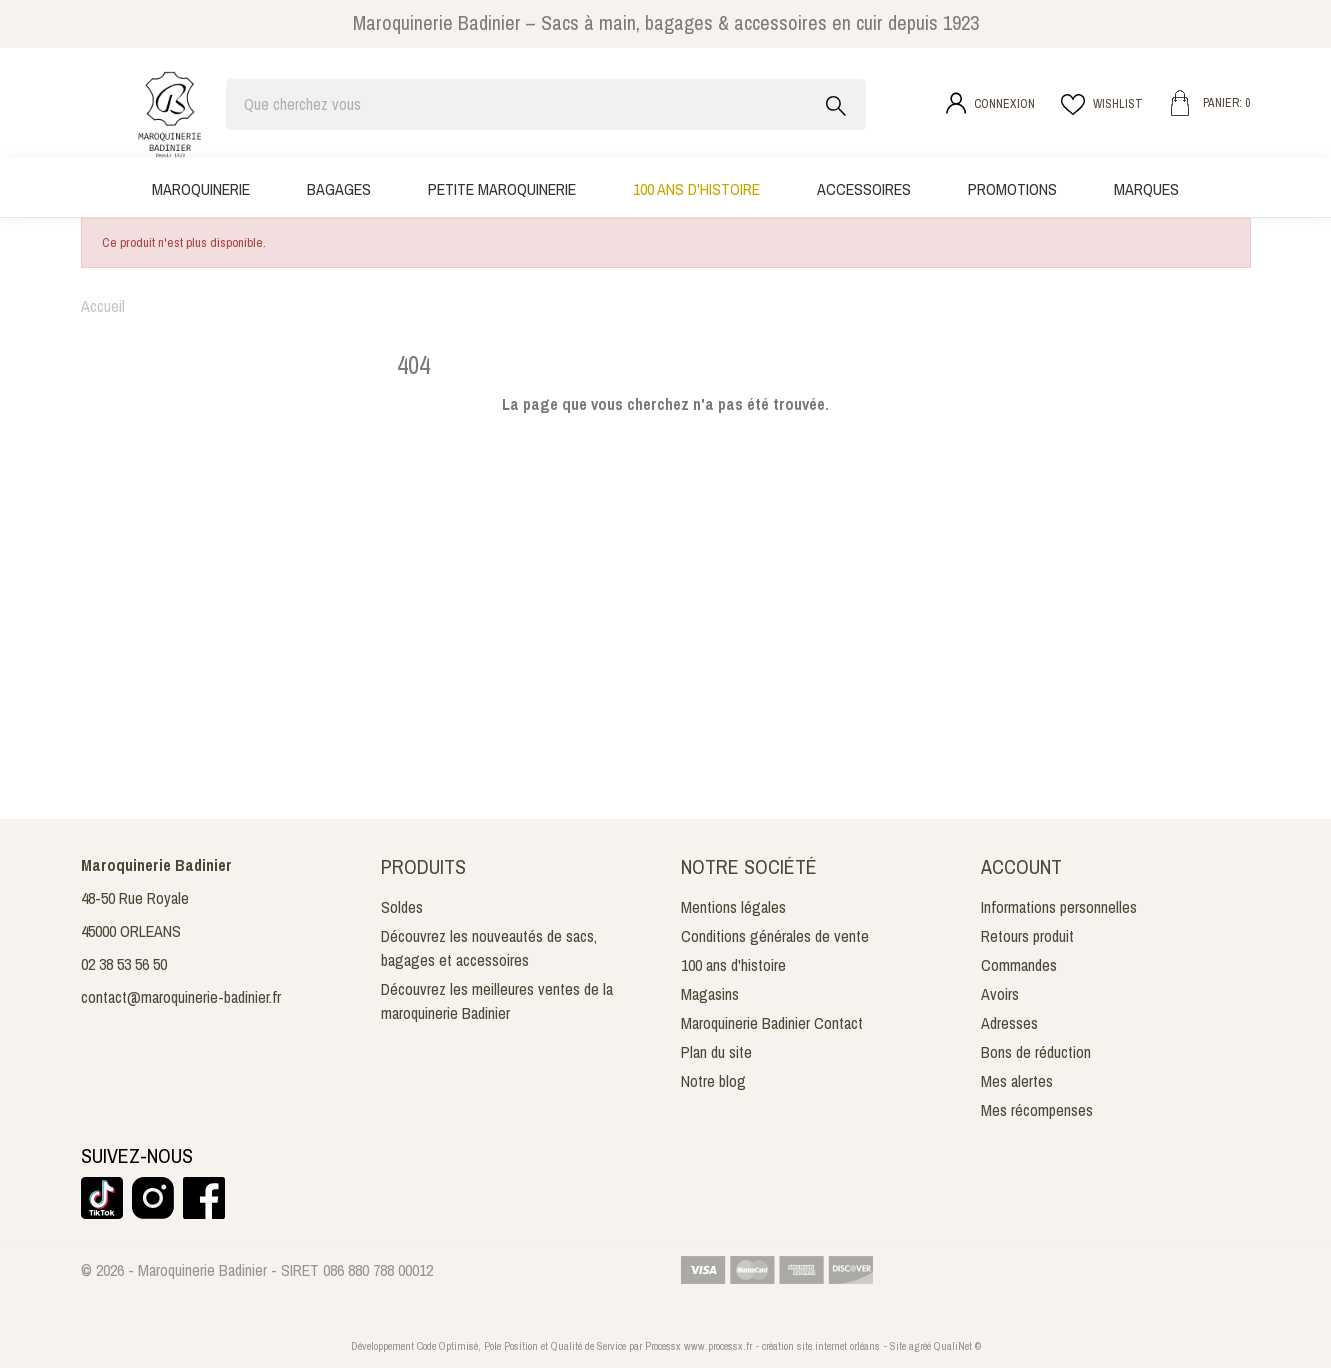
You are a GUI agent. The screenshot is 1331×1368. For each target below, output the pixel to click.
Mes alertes (1017, 1081)
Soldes (402, 907)
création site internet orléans (821, 1346)
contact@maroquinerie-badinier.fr (181, 997)
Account (1021, 866)
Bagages (339, 189)
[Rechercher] (546, 104)
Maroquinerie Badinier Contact (772, 1023)
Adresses (1009, 1023)
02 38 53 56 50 (124, 964)
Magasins (710, 994)
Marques (1146, 189)
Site (898, 1346)
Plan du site (716, 1052)
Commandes (1019, 965)
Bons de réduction (1036, 1052)
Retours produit (1027, 936)
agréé (920, 1346)
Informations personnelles (1059, 907)
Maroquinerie (201, 189)
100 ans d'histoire (696, 189)
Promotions (1012, 189)
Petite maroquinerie (502, 189)
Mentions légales (733, 907)
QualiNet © (957, 1346)
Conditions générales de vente (775, 936)
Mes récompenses (1037, 1110)
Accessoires (864, 189)
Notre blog (713, 1081)
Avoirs (1000, 994)
